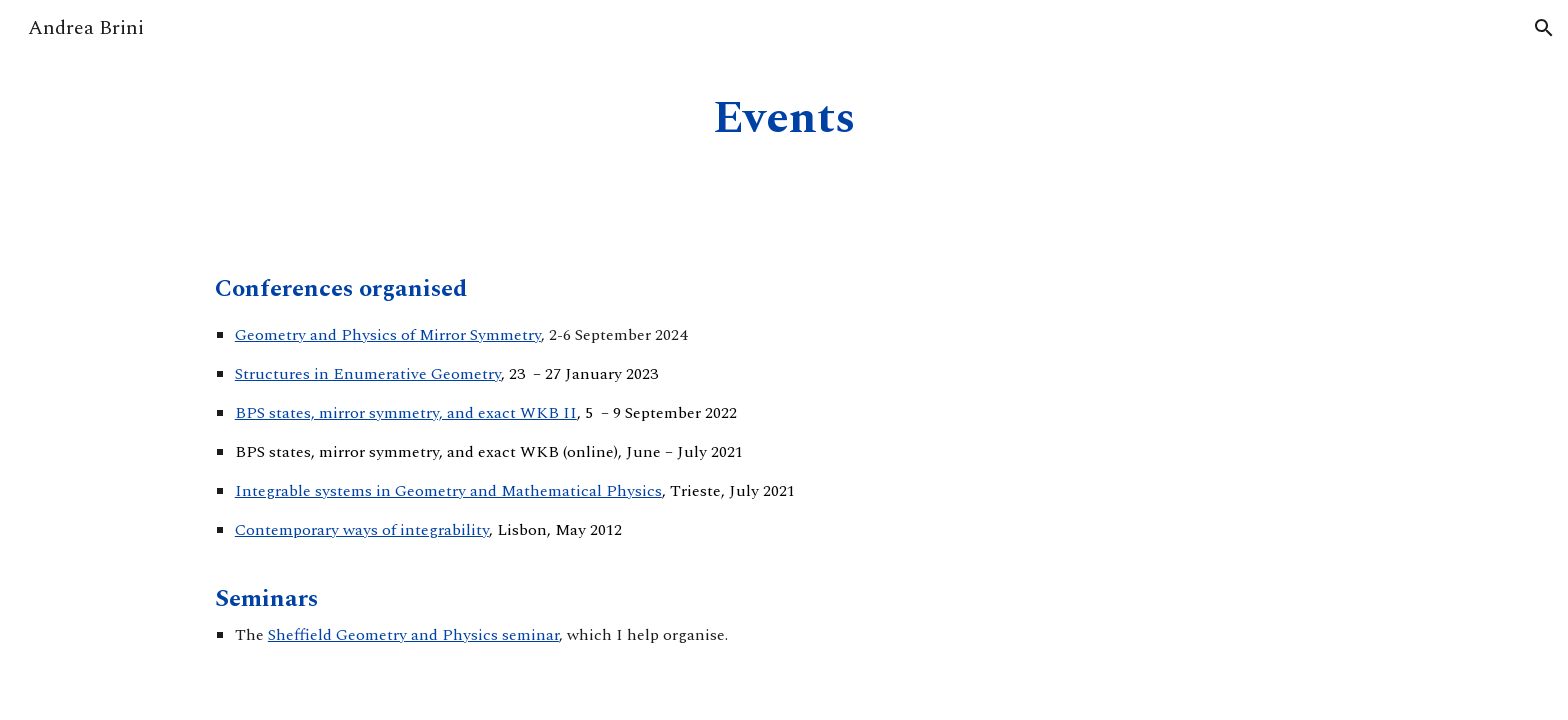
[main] (784, 119)
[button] (1544, 28)
